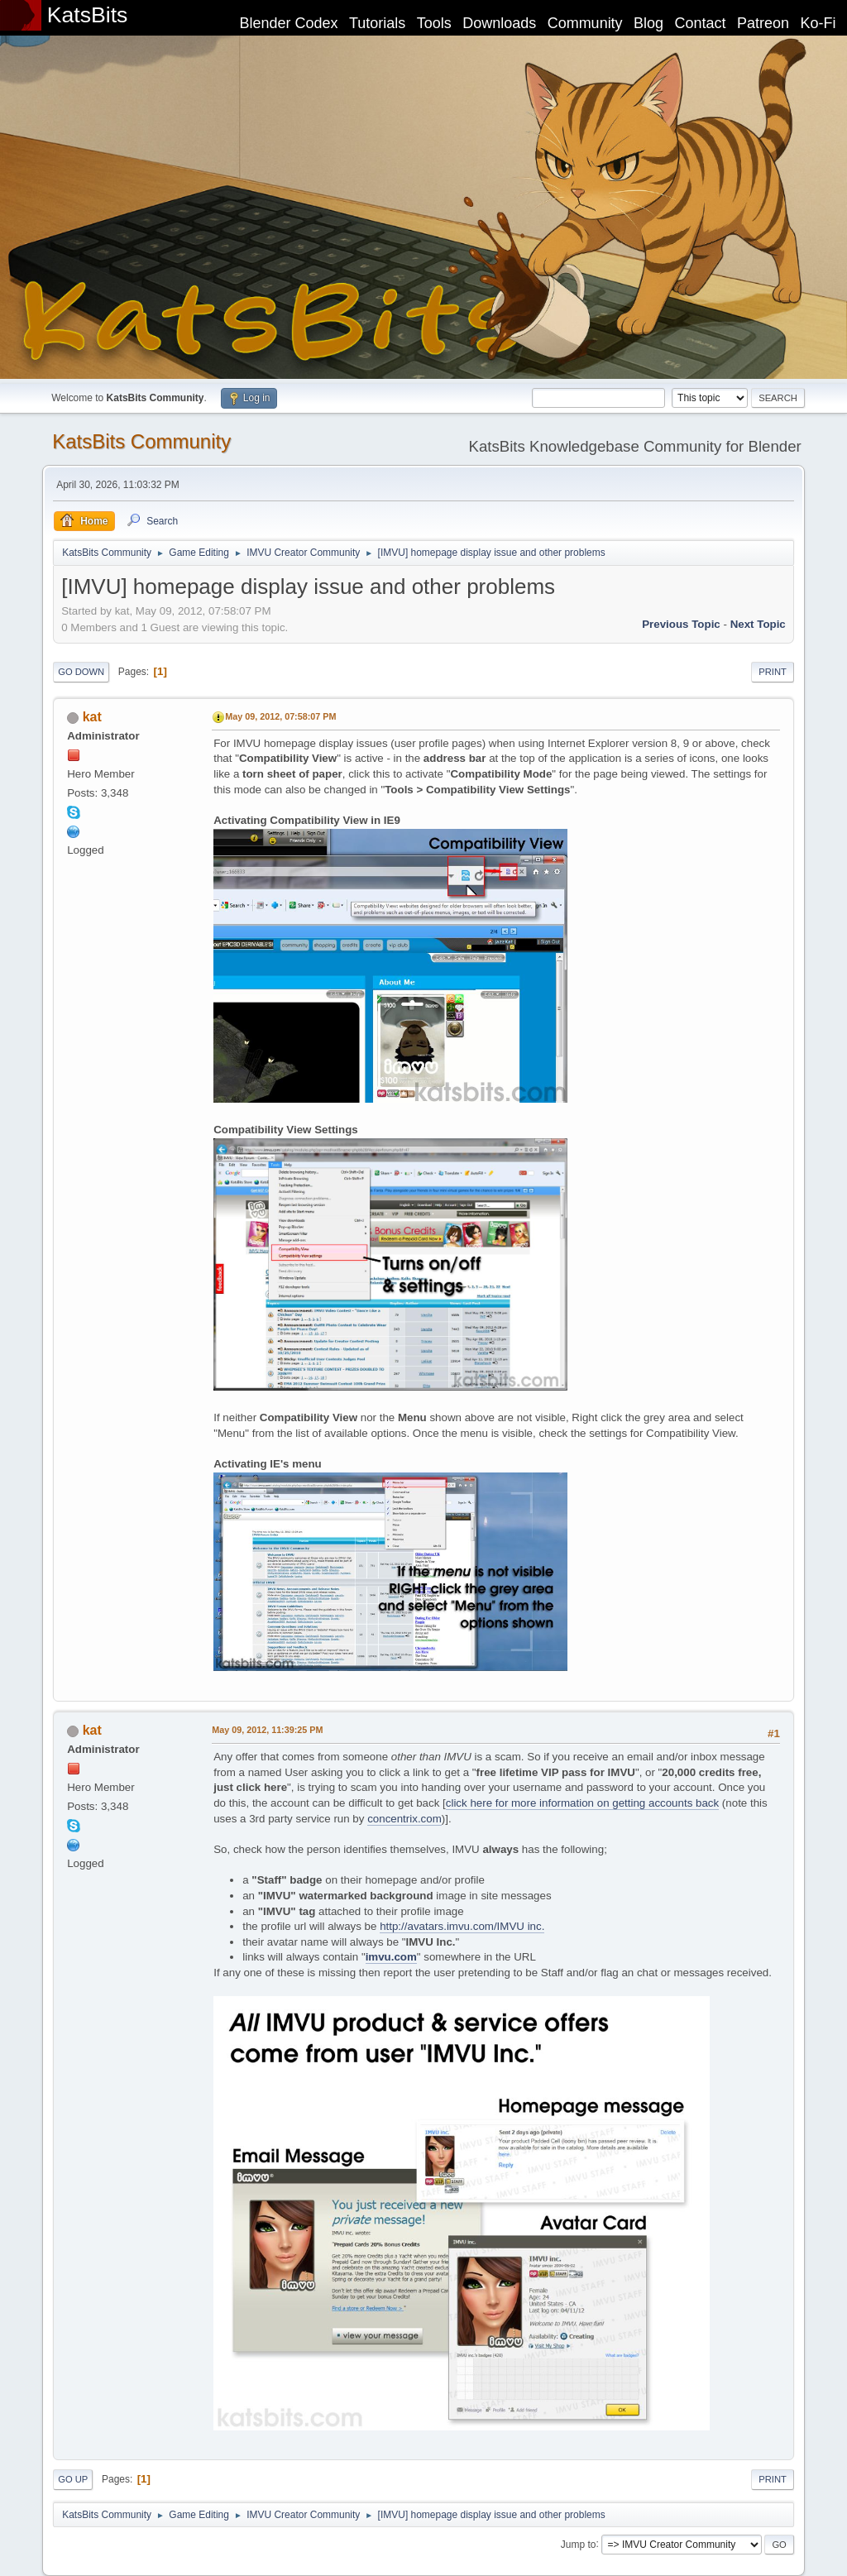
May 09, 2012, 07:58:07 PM (280, 716)
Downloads (499, 23)
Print (772, 672)
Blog (648, 23)
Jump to (578, 2544)
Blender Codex (288, 23)
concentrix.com (404, 1818)
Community (585, 23)
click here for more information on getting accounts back (582, 1803)
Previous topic (681, 624)
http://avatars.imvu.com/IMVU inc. (462, 1926)
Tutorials (377, 23)
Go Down (81, 672)
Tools (434, 23)
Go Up (73, 2479)
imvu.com (391, 1957)
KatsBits (87, 14)
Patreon (763, 23)
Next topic (758, 624)
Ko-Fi (818, 23)
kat (92, 717)
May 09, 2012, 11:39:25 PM (267, 1730)
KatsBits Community (141, 441)
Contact (700, 23)
